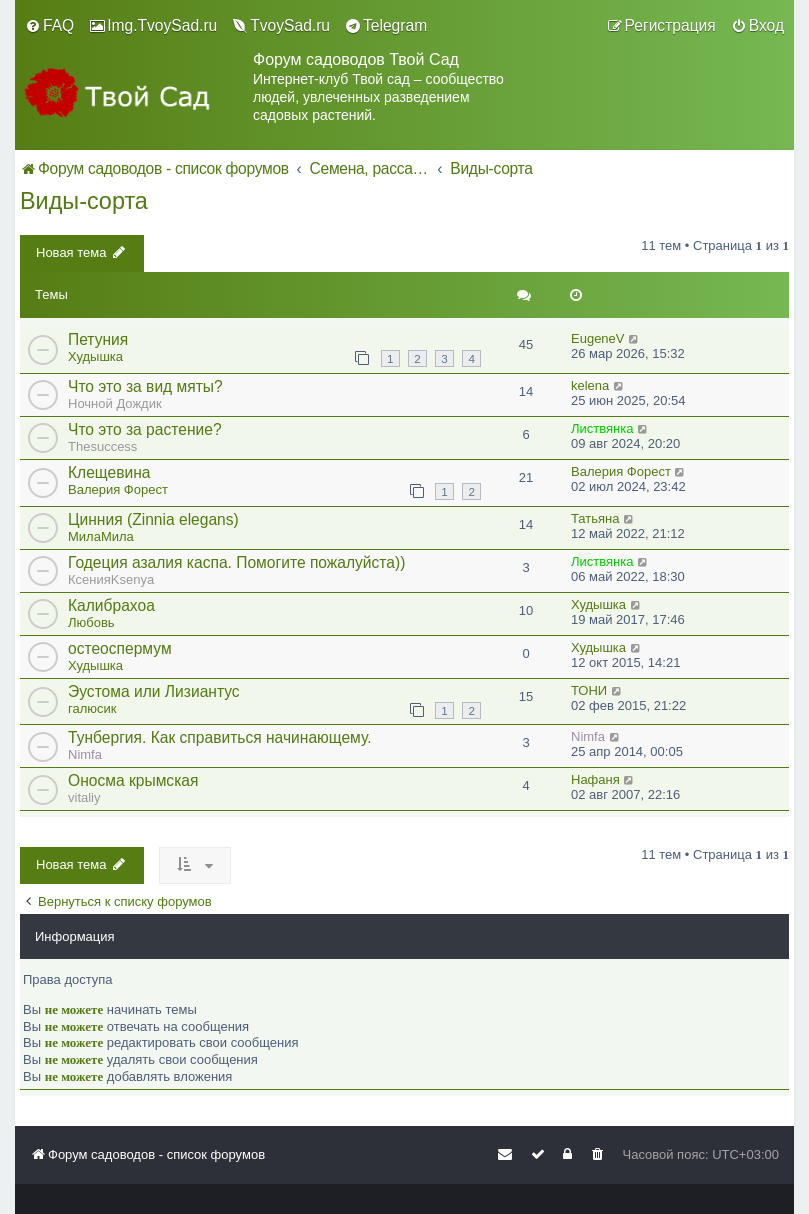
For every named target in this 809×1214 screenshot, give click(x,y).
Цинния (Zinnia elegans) (153, 519)
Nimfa (85, 754)
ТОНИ (589, 690)
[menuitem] (49, 26)
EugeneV (598, 338)
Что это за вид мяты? (145, 386)
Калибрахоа (111, 605)
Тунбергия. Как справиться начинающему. (220, 737)
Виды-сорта (84, 201)
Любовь (91, 622)
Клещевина (109, 472)
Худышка (95, 356)
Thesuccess (102, 446)
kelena (590, 385)
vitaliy (84, 797)
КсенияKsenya (111, 579)
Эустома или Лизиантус (154, 691)
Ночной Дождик (115, 403)
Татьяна (595, 518)
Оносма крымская (133, 780)
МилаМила (101, 536)
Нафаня (595, 779)
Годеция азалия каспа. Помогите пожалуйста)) (236, 562)
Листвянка (602, 428)
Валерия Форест (118, 489)
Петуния (98, 339)
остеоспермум (120, 648)
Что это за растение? (145, 429)
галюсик (92, 708)
